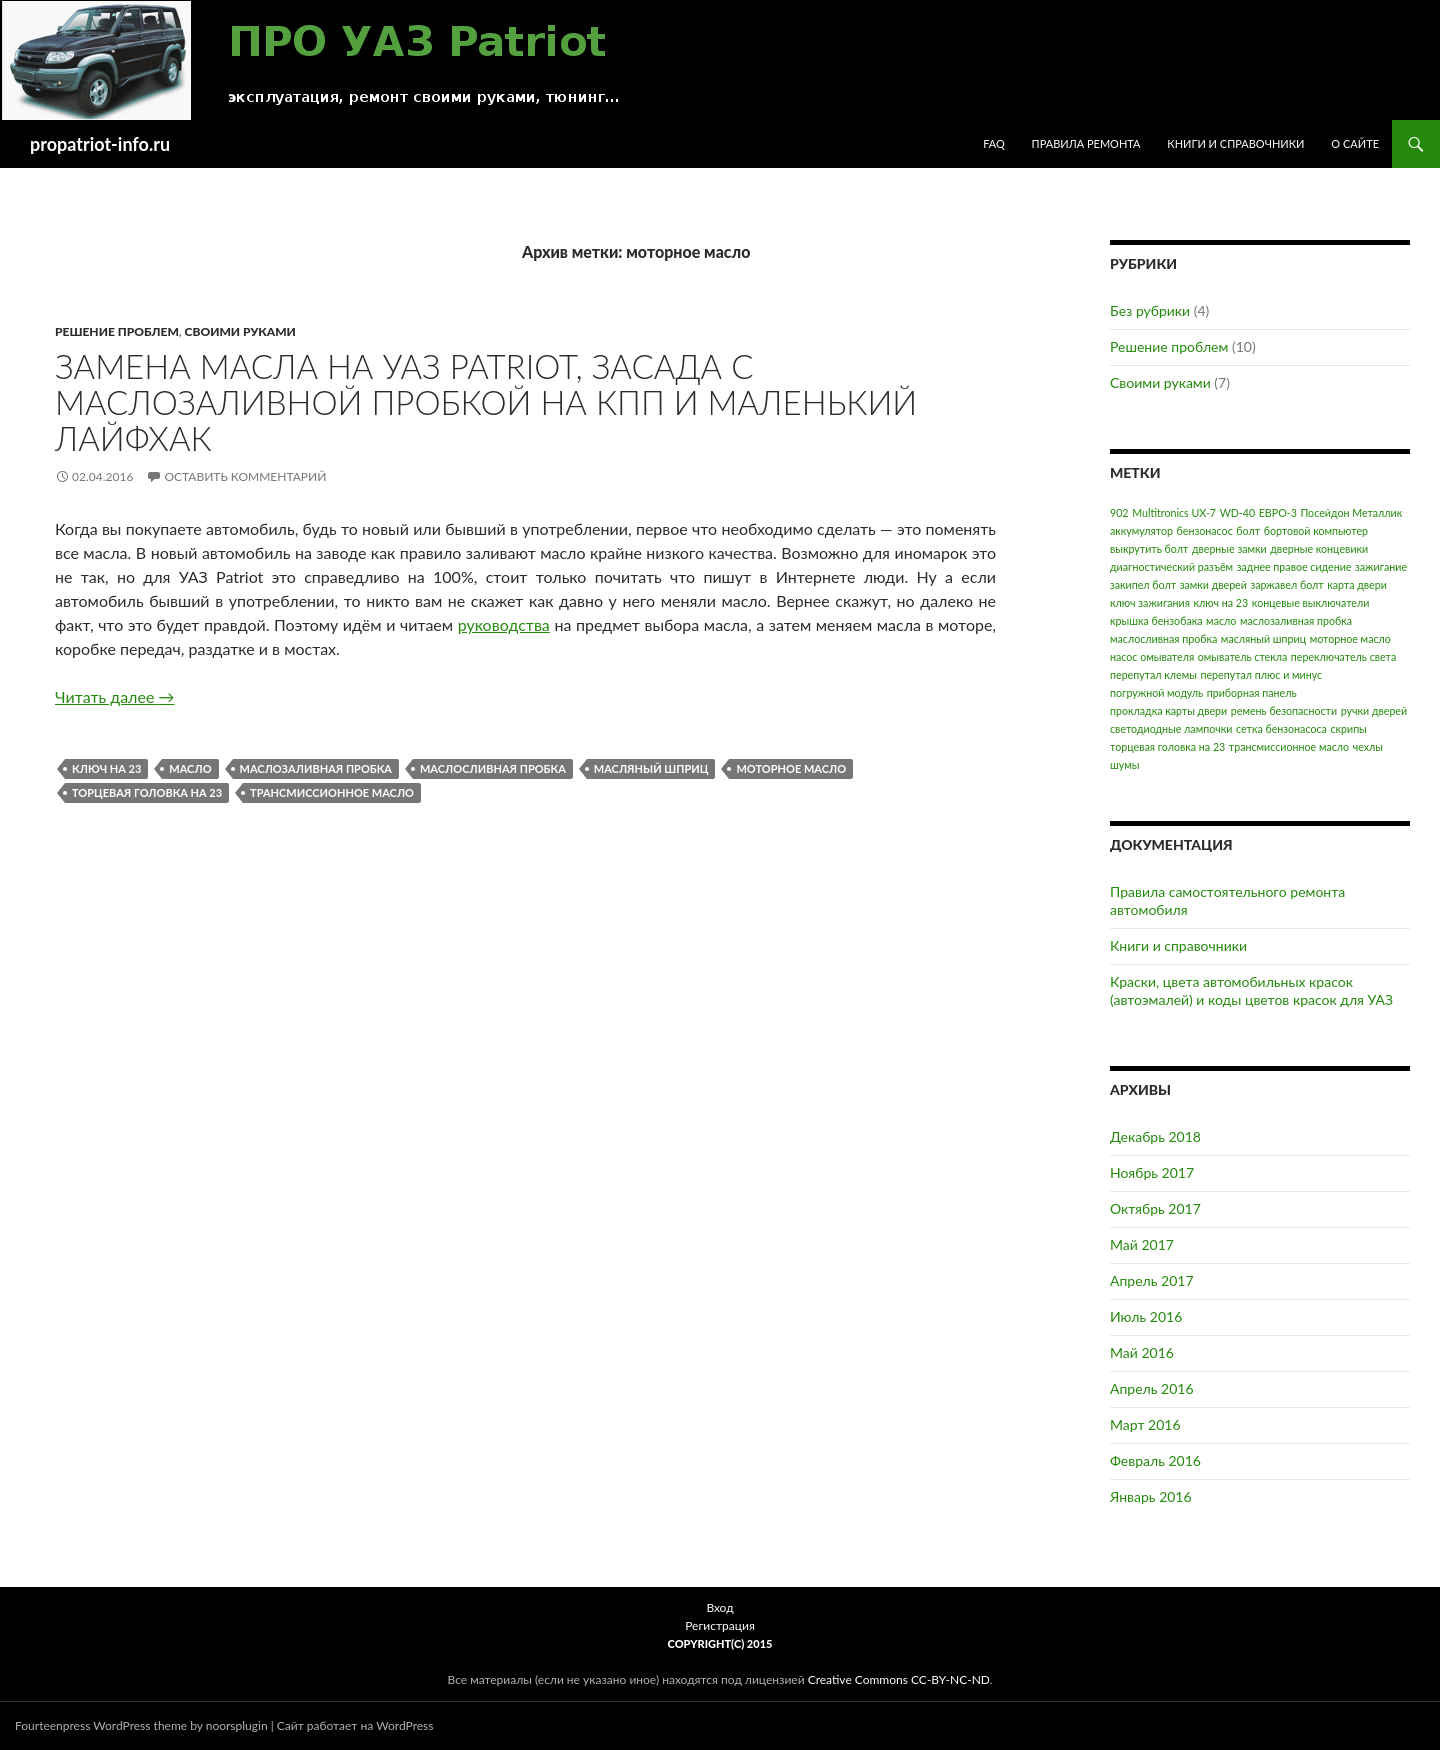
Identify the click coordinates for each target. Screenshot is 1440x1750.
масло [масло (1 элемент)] (1221, 620)
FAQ (994, 143)
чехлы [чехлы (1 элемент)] (1368, 746)
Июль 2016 (1146, 1316)
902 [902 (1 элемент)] (1119, 512)
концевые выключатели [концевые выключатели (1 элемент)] (1311, 602)
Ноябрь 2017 (1152, 1172)
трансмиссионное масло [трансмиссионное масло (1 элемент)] (1289, 746)
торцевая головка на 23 (147, 792)
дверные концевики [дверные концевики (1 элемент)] (1319, 548)
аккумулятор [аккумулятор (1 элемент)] (1141, 530)
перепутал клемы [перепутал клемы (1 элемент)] (1153, 674)
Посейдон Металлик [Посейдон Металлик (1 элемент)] (1351, 512)
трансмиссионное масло (332, 792)
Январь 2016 (1151, 1496)
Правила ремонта (1086, 143)
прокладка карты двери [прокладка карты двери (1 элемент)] (1168, 710)
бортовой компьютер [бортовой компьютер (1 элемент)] (1316, 530)
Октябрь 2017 (1155, 1208)
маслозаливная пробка (316, 768)
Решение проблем (117, 331)
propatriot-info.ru (100, 144)
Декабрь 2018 (1155, 1136)
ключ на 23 (106, 768)
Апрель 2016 (1152, 1388)
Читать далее (114, 696)
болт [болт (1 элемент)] (1248, 530)
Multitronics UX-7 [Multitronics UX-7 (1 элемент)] (1174, 512)
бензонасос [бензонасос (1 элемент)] (1205, 530)
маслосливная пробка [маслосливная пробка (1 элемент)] (1163, 638)
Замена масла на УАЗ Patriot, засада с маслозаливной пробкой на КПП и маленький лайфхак (486, 402)
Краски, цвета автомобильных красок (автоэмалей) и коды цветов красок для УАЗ (1251, 990)
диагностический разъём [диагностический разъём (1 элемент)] (1171, 566)
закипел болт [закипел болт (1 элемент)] (1143, 584)
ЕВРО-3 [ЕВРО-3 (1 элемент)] (1278, 512)
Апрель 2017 (1152, 1280)
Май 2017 (1142, 1244)
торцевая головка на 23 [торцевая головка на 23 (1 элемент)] (1167, 746)
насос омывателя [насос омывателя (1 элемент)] (1152, 656)
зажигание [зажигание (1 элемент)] (1381, 566)
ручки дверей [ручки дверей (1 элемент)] (1374, 710)
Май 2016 (1142, 1352)
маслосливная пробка (493, 768)
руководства (504, 624)
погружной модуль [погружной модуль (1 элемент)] (1156, 692)
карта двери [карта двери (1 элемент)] (1357, 584)
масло (190, 768)
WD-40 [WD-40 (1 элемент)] (1237, 512)
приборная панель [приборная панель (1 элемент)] (1252, 692)
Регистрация (720, 1625)
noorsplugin (237, 1725)
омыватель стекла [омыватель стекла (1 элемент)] (1243, 656)
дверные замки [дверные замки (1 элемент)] (1229, 548)
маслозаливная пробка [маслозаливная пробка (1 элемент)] (1296, 620)
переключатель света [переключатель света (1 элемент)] (1343, 656)
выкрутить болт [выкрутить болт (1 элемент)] (1149, 548)
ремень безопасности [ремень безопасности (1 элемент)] (1284, 710)
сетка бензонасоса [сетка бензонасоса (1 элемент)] (1281, 728)
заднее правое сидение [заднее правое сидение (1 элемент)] (1294, 566)
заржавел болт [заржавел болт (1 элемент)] (1286, 584)
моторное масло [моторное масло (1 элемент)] (1350, 638)
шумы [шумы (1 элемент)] (1124, 764)
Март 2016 (1145, 1424)
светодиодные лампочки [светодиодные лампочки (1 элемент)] (1171, 728)
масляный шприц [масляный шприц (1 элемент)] (1263, 638)
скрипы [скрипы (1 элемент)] (1348, 728)
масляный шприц (651, 768)
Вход (719, 1607)
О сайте (1355, 143)
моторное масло (791, 768)
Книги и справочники (1235, 143)
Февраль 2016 (1155, 1460)
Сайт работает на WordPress (355, 1725)
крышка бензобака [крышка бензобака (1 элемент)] (1156, 620)
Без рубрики (1150, 310)
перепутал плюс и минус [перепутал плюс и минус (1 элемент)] (1261, 674)
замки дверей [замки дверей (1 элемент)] (1213, 584)
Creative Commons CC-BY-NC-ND (899, 1679)
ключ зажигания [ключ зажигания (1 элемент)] (1150, 602)
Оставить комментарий (245, 476)
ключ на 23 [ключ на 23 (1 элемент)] (1221, 602)
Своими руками (240, 331)
